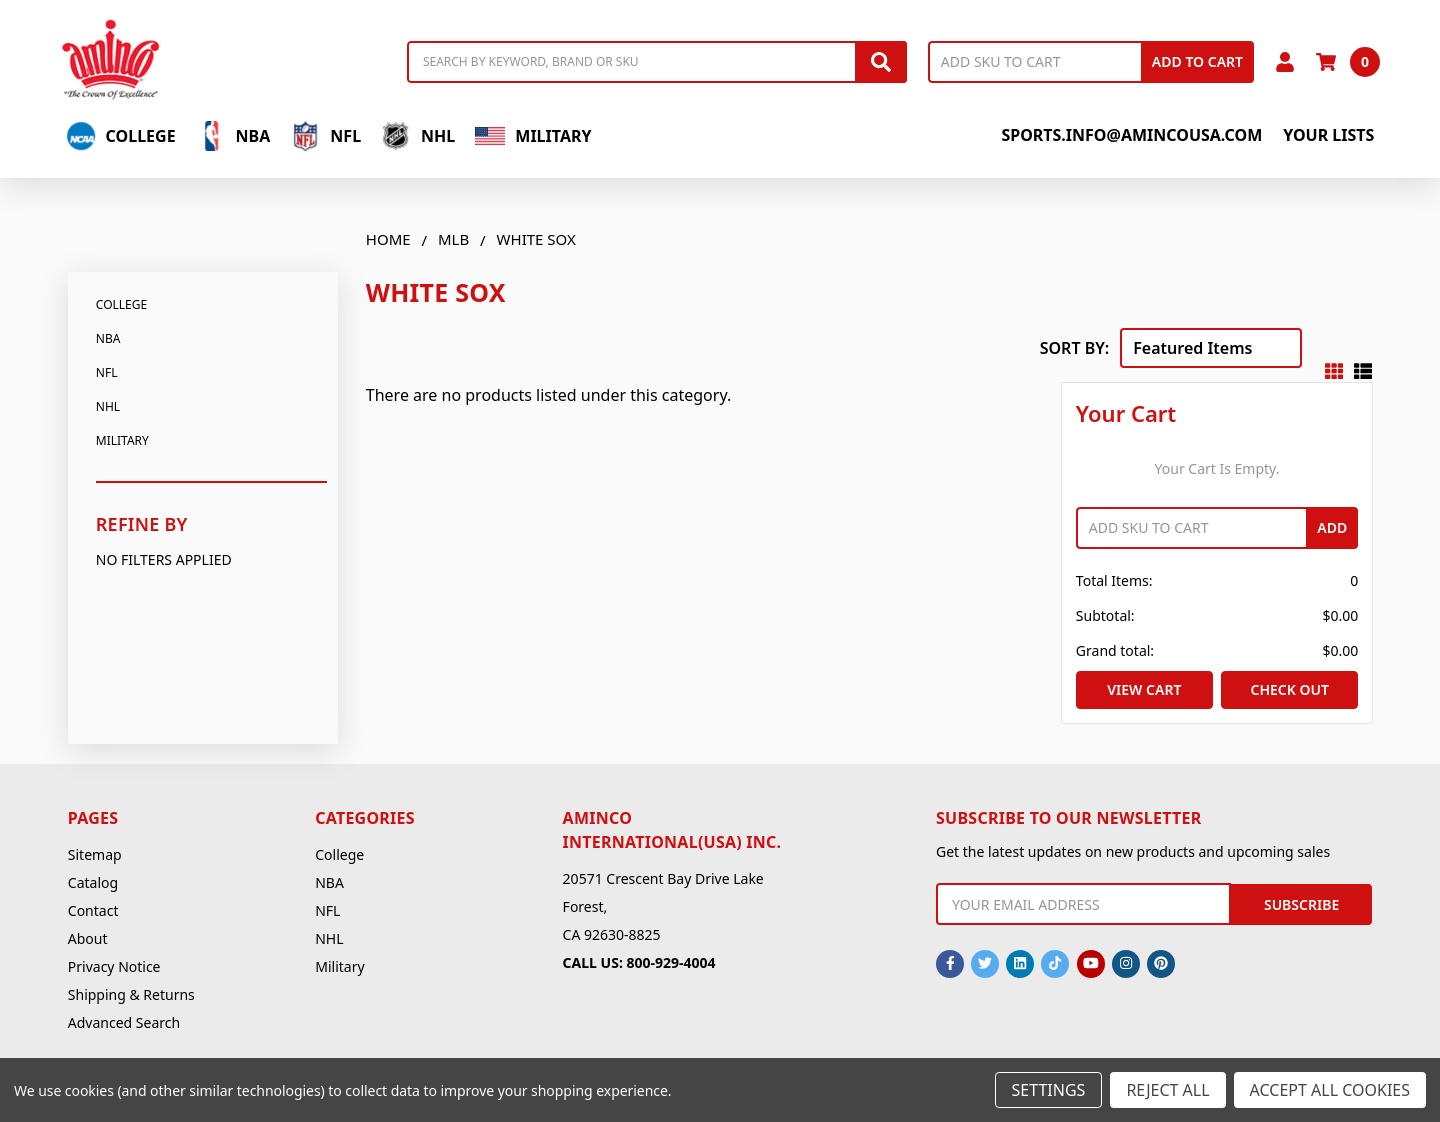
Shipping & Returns (131, 994)
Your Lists (1328, 135)
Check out (1289, 689)
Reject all (1167, 1090)
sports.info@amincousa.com (1131, 135)
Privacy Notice (114, 966)
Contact (93, 910)
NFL (325, 136)
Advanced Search (124, 1022)
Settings (1049, 1090)
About (88, 938)
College (121, 136)
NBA (233, 136)
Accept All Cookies (1330, 1090)
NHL (418, 136)
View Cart (1144, 689)
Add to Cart (1197, 61)
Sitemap (95, 854)
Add (1332, 527)
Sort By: (1075, 348)
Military (533, 136)
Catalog (93, 882)
